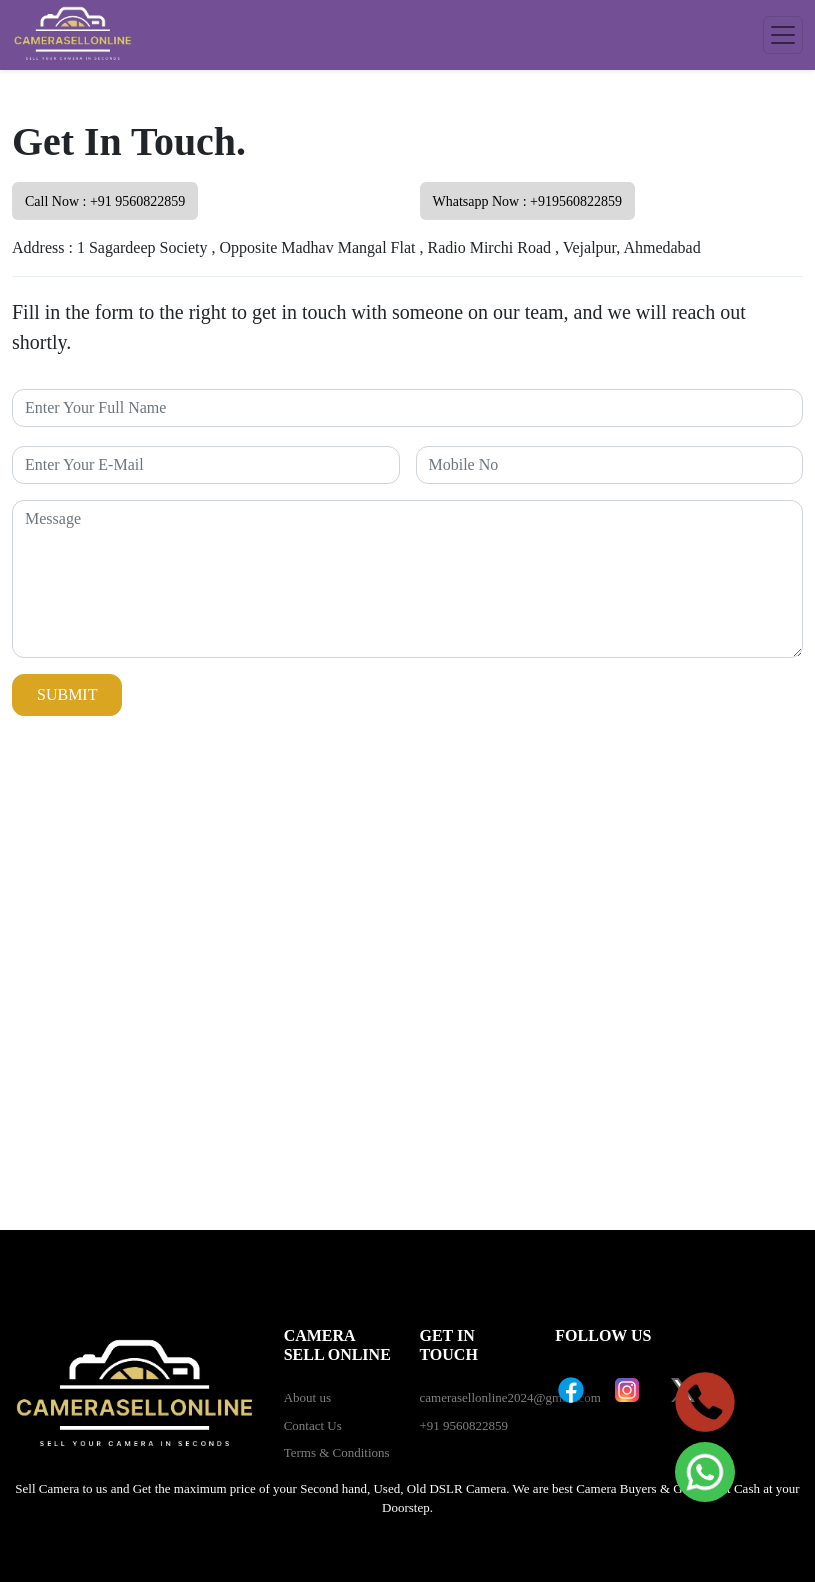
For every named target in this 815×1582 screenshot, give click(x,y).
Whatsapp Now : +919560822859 (528, 201)
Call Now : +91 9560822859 (105, 201)
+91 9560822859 (463, 1425)
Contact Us (313, 1425)
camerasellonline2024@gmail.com (509, 1397)
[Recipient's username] (407, 408)
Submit (67, 694)
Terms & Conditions (337, 1452)
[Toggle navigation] (783, 35)
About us (307, 1397)
